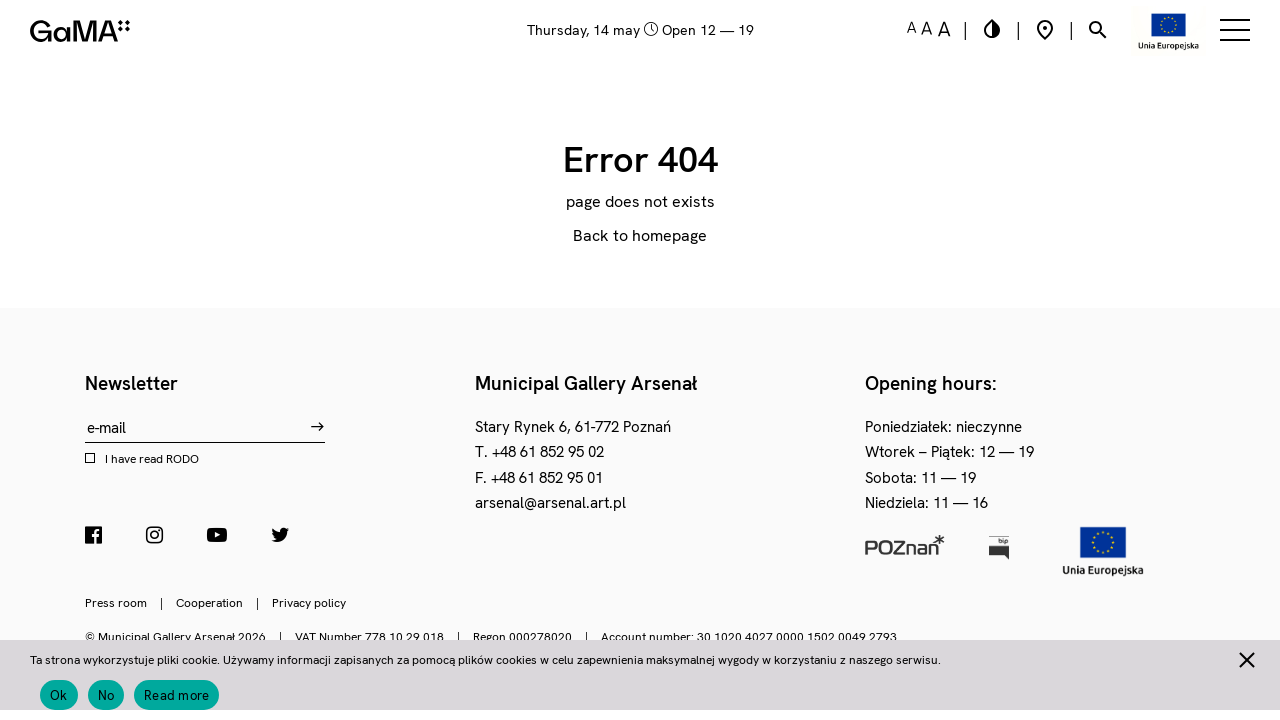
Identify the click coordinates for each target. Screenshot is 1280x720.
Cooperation (209, 603)
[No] (1246, 657)
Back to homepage (640, 235)
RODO (182, 459)
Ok (59, 695)
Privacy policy (309, 603)
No (106, 695)
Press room (116, 603)
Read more (176, 695)
